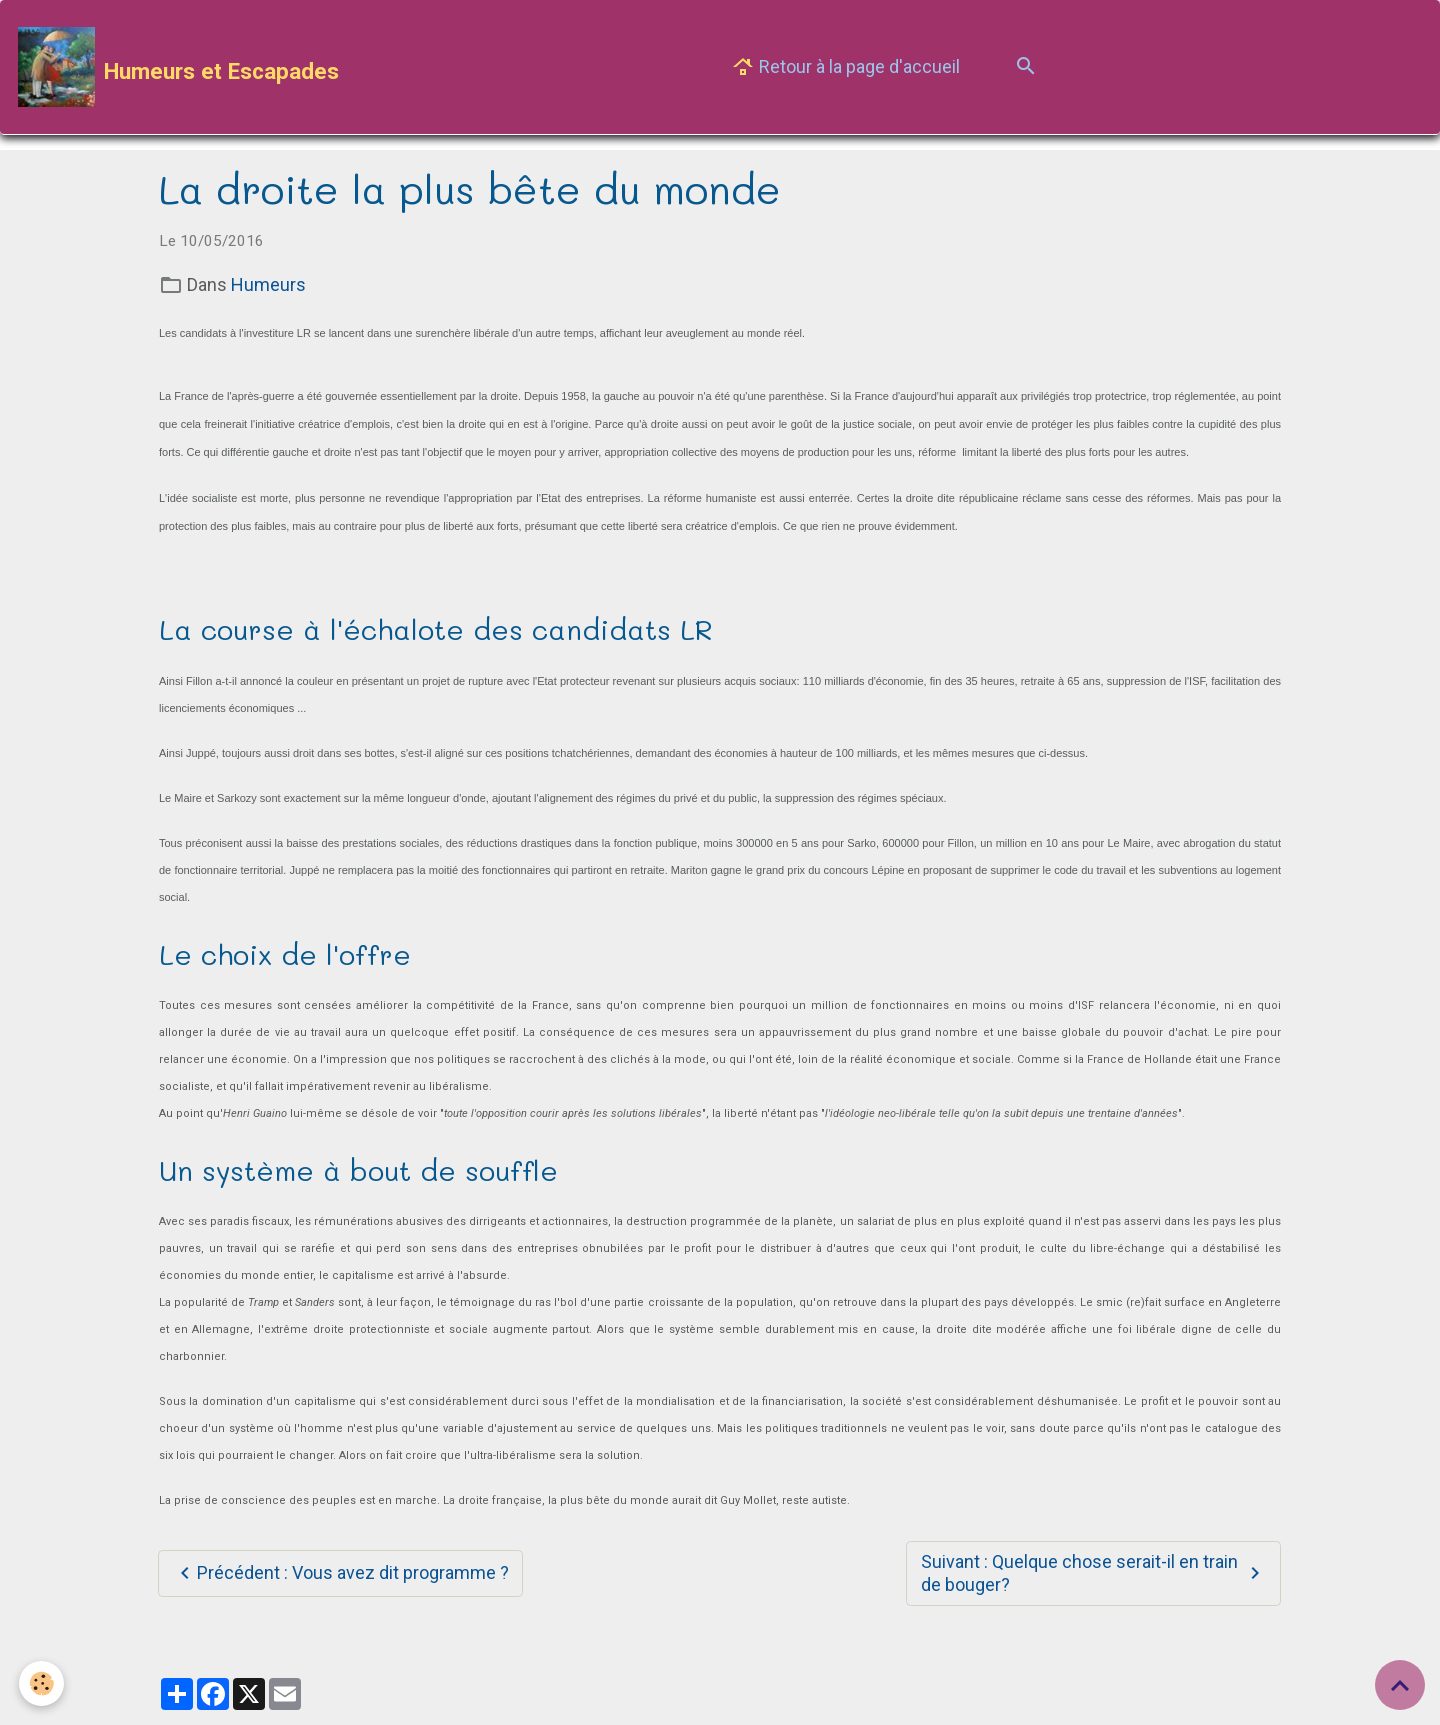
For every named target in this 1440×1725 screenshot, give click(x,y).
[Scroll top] (1400, 1685)
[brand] (178, 67)
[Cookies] (42, 1683)
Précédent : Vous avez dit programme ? (341, 1573)
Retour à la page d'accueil (845, 67)
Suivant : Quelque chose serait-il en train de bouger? (1094, 1573)
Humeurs (268, 284)
